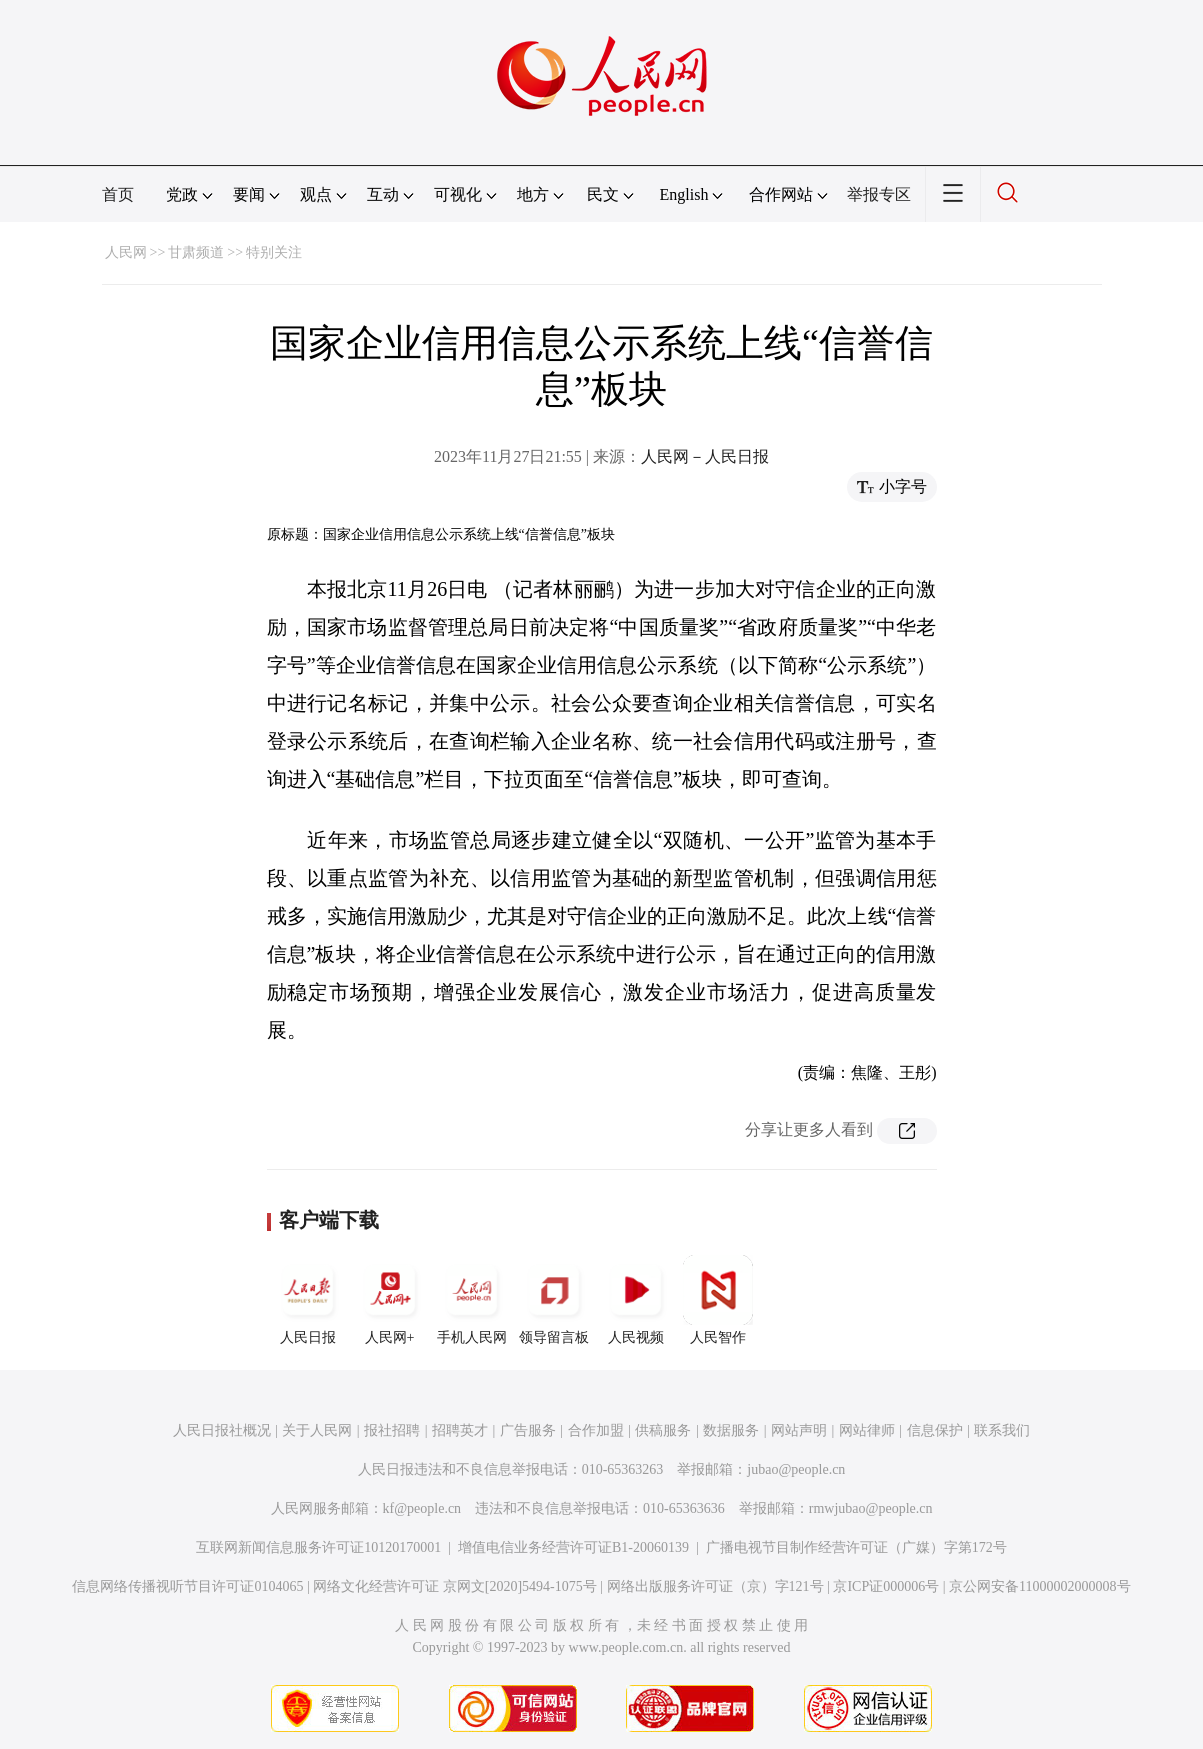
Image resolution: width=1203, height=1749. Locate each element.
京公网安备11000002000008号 (1039, 1586)
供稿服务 (663, 1430)
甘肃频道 (196, 252)
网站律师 (867, 1430)
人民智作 (718, 1300)
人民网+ (390, 1300)
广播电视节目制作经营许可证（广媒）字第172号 (856, 1547)
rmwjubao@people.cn (871, 1508)
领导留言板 (554, 1300)
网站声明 (799, 1430)
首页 (118, 194)
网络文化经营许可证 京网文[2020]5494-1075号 (455, 1586)
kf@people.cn (422, 1508)
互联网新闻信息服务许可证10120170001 (318, 1547)
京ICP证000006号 (886, 1586)
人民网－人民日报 (705, 456)
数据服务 (731, 1430)
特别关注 (274, 252)
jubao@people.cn (796, 1469)
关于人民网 (317, 1430)
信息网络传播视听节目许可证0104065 (187, 1586)
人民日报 (308, 1300)
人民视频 (636, 1300)
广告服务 (528, 1430)
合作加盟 (596, 1430)
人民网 (126, 252)
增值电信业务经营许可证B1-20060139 (573, 1547)
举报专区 (879, 194)
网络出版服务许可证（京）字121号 (715, 1586)
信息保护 (935, 1430)
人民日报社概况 (222, 1430)
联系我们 (1002, 1430)
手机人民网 (472, 1300)
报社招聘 (392, 1430)
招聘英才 (460, 1430)
